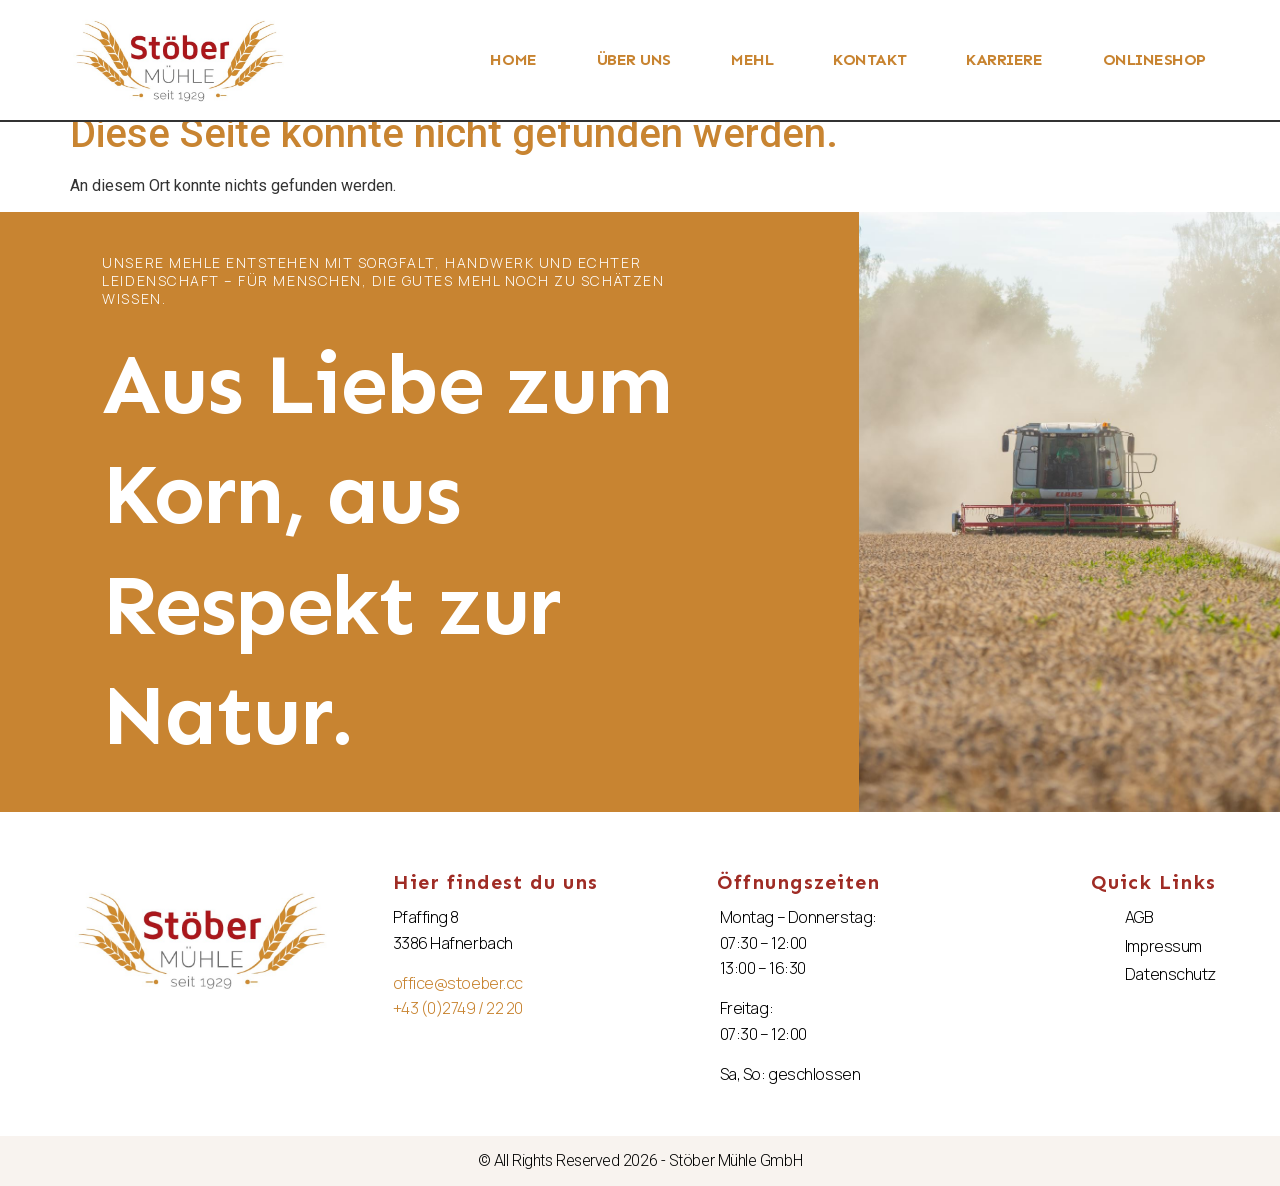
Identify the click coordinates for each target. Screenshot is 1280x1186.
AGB (1139, 917)
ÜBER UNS (634, 59)
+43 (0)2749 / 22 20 (458, 1008)
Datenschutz (1170, 974)
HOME (513, 59)
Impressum (1163, 946)
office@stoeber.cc (458, 983)
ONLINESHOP (1155, 59)
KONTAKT (869, 59)
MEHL (752, 59)
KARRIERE (1004, 59)
